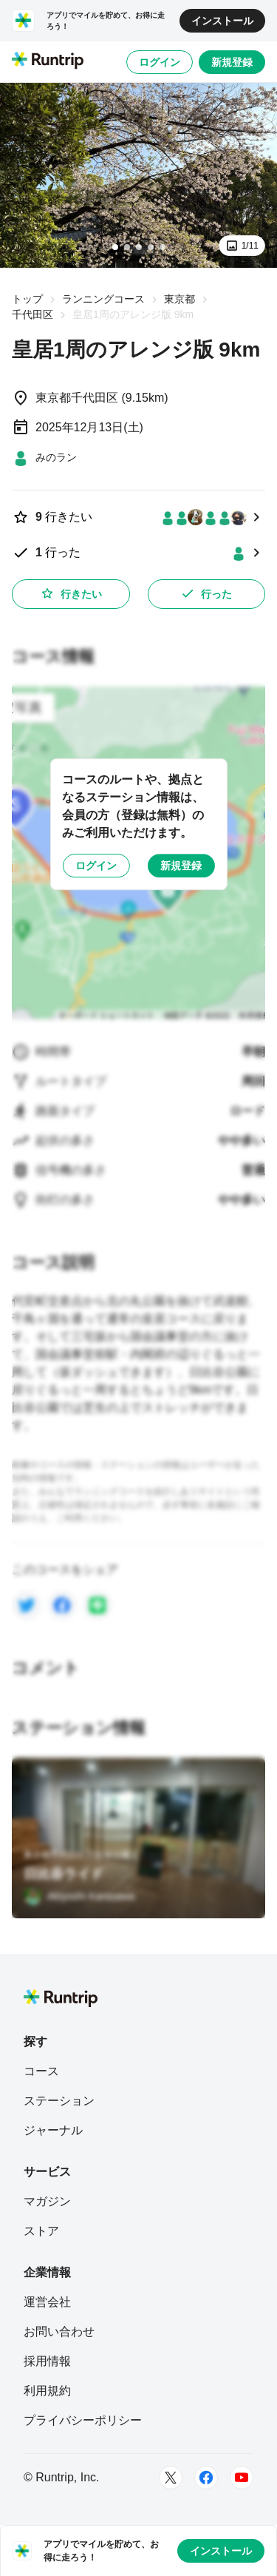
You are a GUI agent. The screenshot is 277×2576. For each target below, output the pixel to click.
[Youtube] (241, 2477)
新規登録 (232, 62)
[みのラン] (44, 457)
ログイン (159, 62)
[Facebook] (206, 2477)
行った (206, 593)
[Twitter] (170, 2477)
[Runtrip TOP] (47, 61)
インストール (222, 21)
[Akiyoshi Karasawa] (79, 1896)
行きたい (71, 593)
